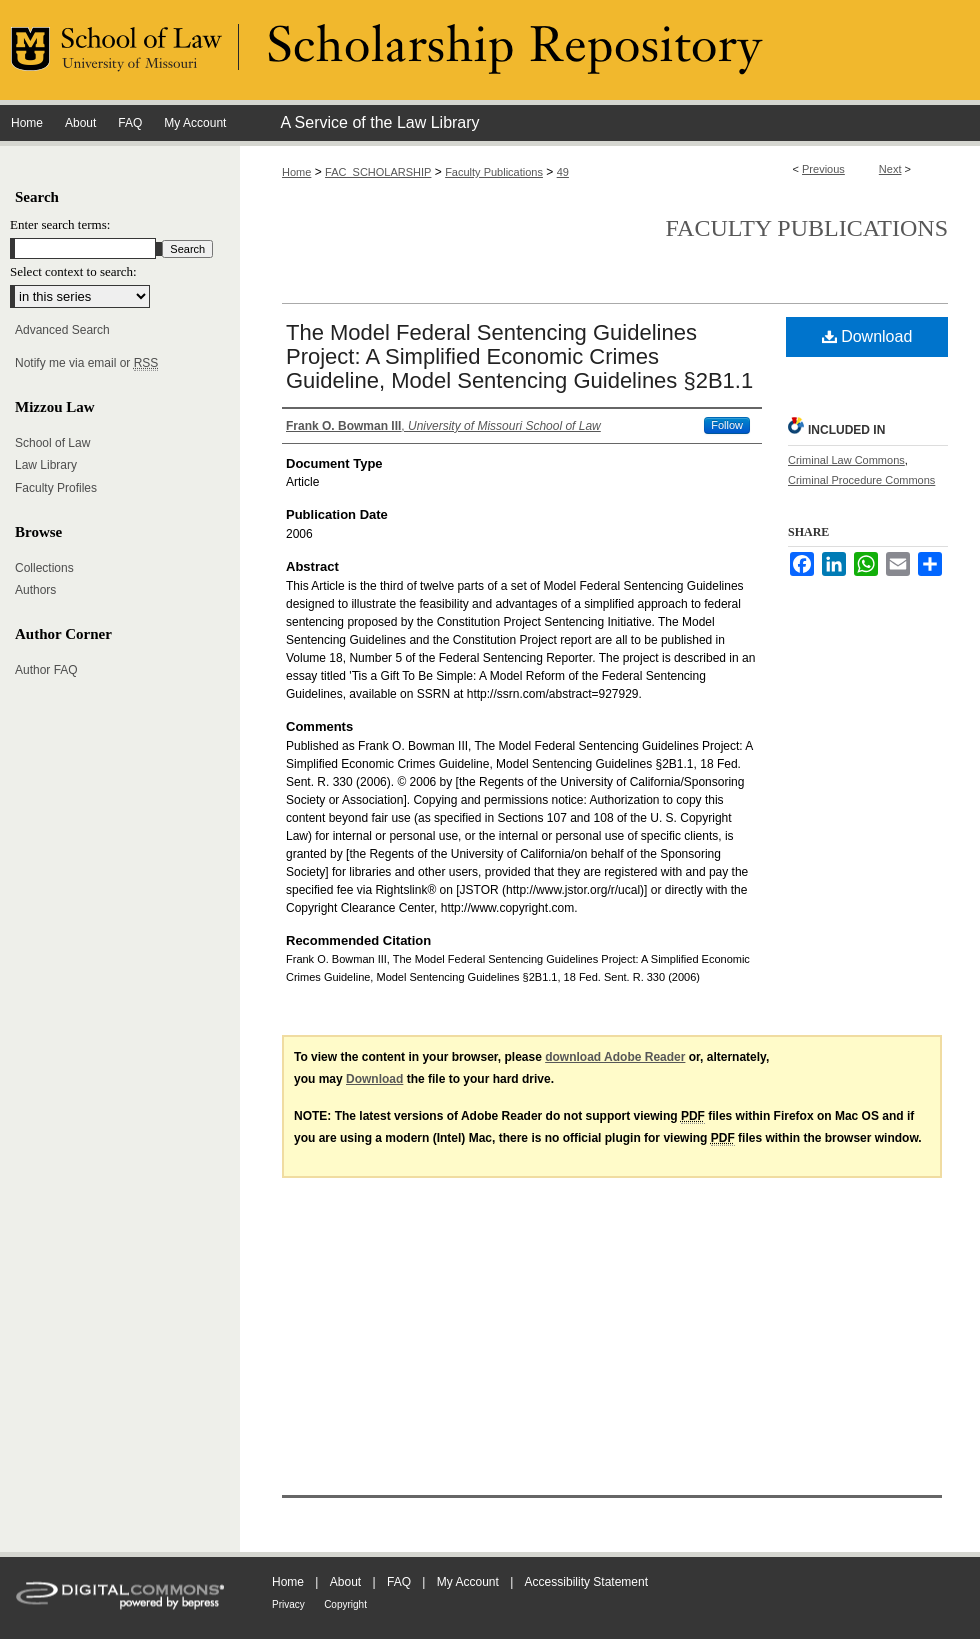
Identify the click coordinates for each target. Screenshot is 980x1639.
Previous (823, 169)
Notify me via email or (86, 363)
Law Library (46, 465)
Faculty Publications (494, 172)
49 (563, 172)
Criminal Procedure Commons (861, 480)
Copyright (345, 1604)
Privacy (288, 1604)
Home (296, 172)
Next (890, 169)
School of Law (52, 443)
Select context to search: (73, 271)
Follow (727, 425)
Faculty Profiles (56, 488)
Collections (44, 568)
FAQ (399, 1582)
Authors (35, 590)
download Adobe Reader (615, 1057)
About (345, 1582)
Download (867, 336)
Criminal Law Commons (846, 460)
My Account (468, 1582)
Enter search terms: (60, 224)
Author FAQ (46, 670)
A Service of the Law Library (379, 122)
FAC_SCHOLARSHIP (378, 172)
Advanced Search (62, 330)
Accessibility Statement (586, 1582)
